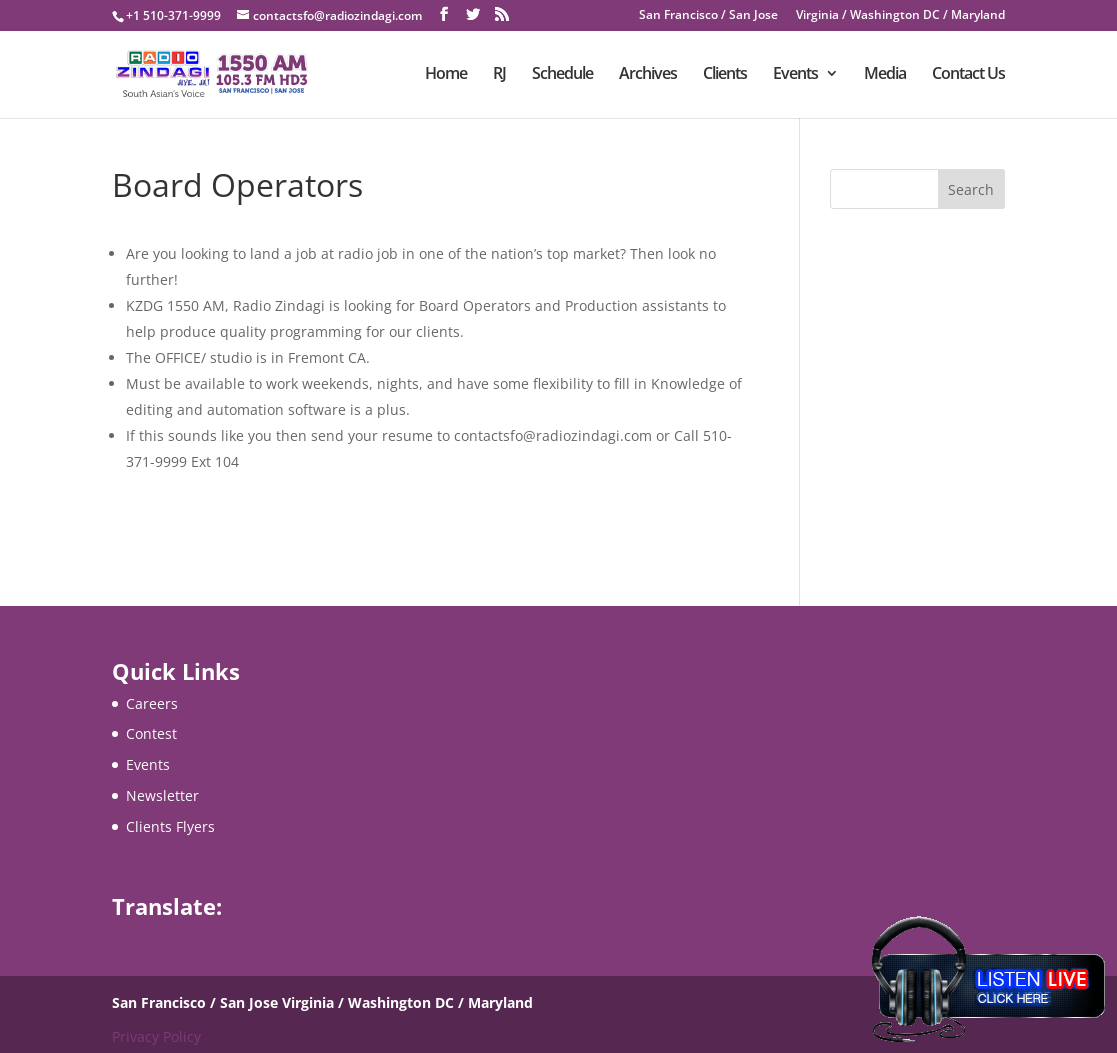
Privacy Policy (156, 1036)
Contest (151, 733)
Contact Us (968, 77)
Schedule (562, 77)
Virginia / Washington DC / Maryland (900, 16)
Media (885, 77)
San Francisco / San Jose (708, 16)
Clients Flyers (170, 826)
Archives (648, 77)
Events (795, 77)
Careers (152, 703)
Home (446, 77)
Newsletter (162, 795)
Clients (725, 77)
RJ (499, 77)
